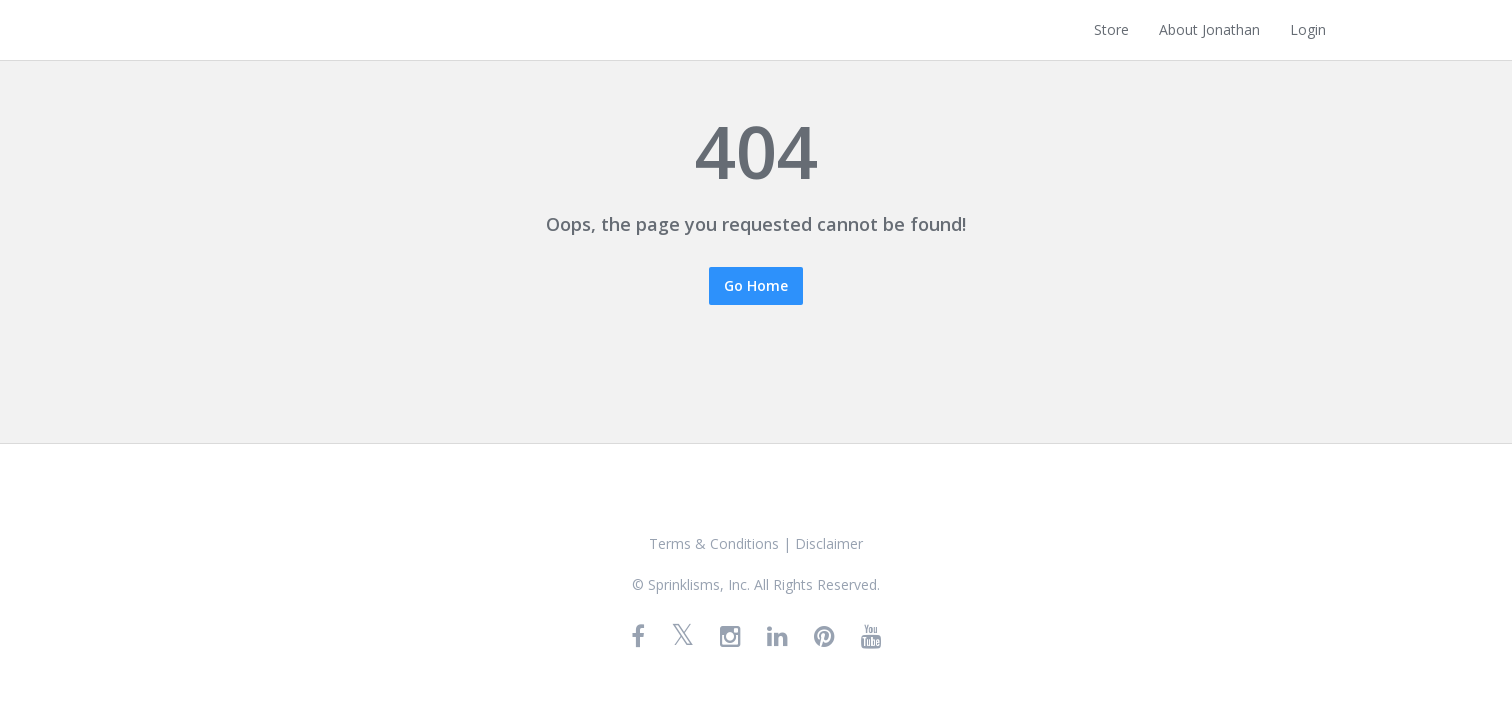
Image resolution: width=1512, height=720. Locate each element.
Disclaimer (829, 543)
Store (1111, 29)
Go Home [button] (756, 285)
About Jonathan (1209, 29)
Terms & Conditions (714, 543)
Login (1308, 29)
